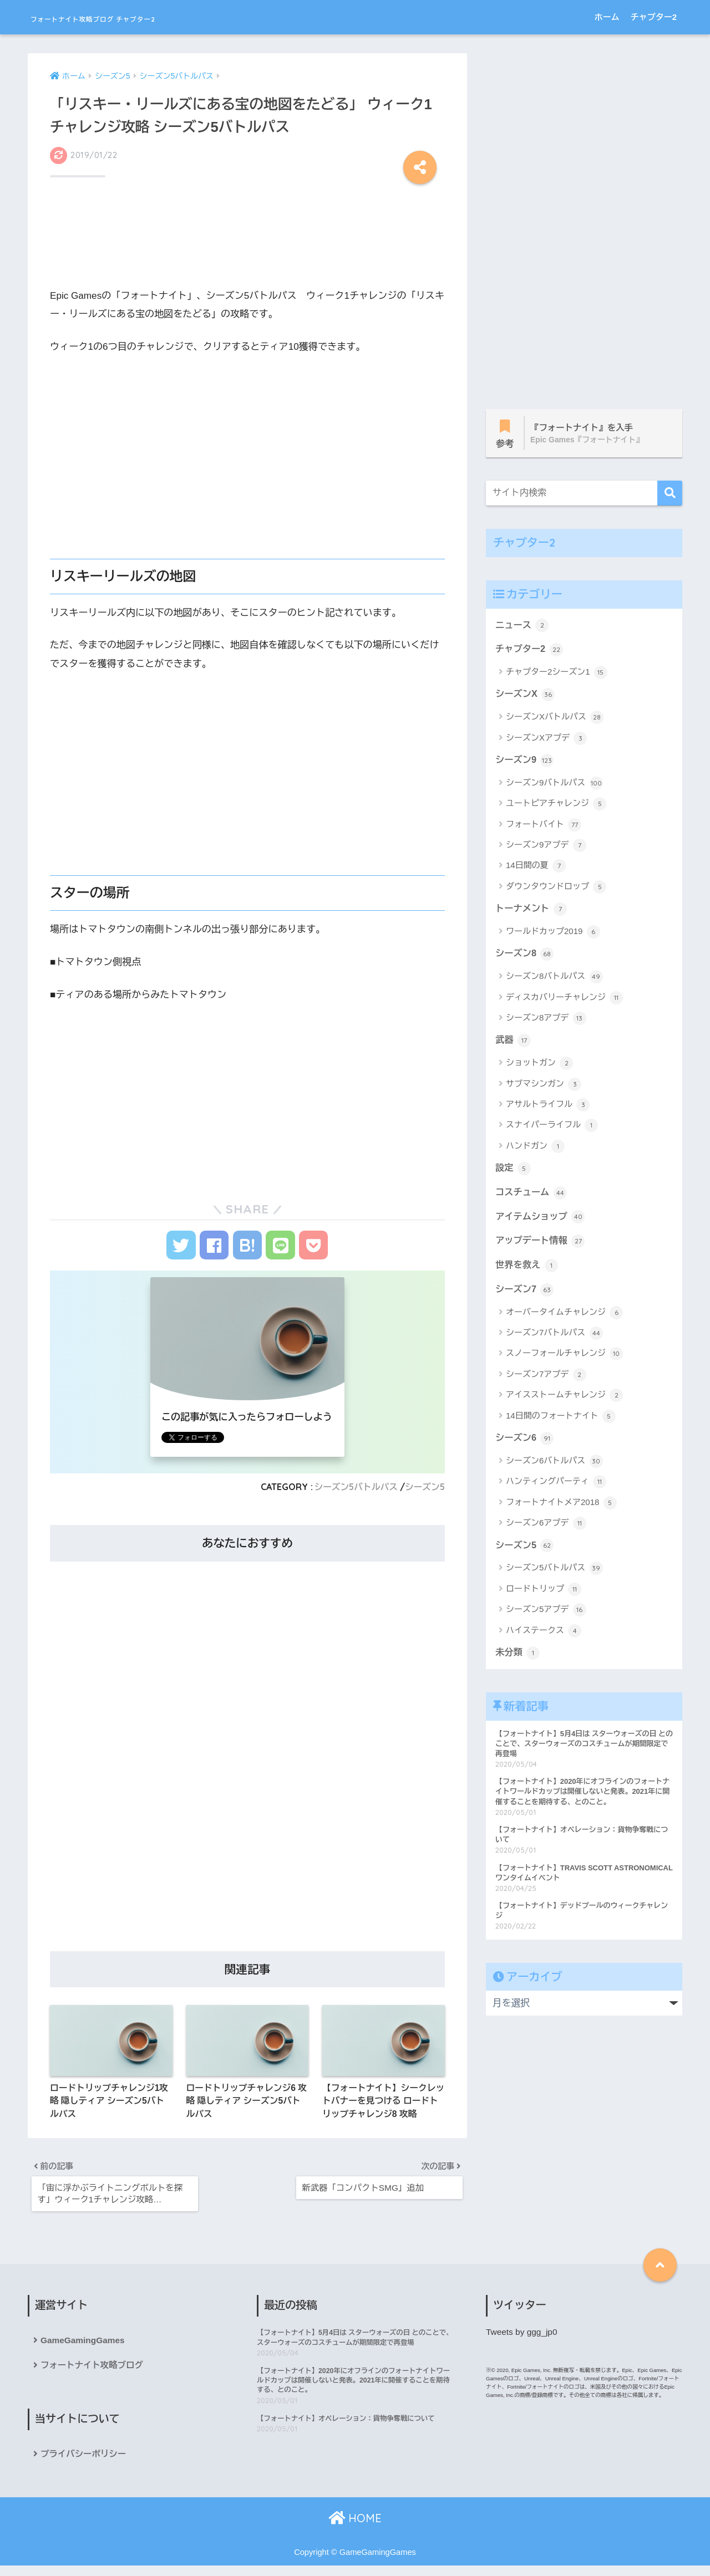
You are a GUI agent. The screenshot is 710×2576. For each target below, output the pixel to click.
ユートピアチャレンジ (556, 807)
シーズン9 (525, 763)
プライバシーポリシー (84, 2464)
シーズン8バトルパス (554, 981)
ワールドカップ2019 (553, 935)
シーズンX (525, 696)
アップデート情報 (541, 1247)
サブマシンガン (543, 1089)
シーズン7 (525, 1297)
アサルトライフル (548, 1109)
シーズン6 (525, 1446)
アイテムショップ (541, 1223)
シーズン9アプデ (546, 848)
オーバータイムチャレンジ (564, 1321)
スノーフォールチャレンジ (564, 1362)
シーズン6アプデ (546, 1532)
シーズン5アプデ (546, 1619)
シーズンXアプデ (546, 741)
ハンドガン (535, 1151)
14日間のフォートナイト (561, 1424)
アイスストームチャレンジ (564, 1403)
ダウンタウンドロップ (556, 890)
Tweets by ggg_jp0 (523, 2341)
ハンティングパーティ (556, 1490)
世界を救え (527, 1272)
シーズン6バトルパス (554, 1470)
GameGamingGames (84, 2350)
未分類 (518, 1662)
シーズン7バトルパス (554, 1341)
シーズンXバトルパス (555, 720)
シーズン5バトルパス (353, 1491)
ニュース (522, 626)
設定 (513, 1173)
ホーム (607, 17)
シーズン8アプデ (546, 1022)
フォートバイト (543, 828)
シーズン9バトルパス (554, 786)
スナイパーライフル (552, 1130)
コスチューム (532, 1198)
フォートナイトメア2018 (561, 1511)
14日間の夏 (536, 869)
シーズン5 (424, 1491)
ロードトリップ (543, 1598)
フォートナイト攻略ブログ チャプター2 (149, 17)
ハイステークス (543, 1640)
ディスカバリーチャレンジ (564, 1002)
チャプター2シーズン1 (556, 674)
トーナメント (532, 912)
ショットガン (539, 1068)
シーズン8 (525, 958)
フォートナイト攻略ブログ (93, 2375)
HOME (355, 2529)
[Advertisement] (247, 230)
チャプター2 (654, 17)
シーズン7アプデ (546, 1383)
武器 (513, 1045)
